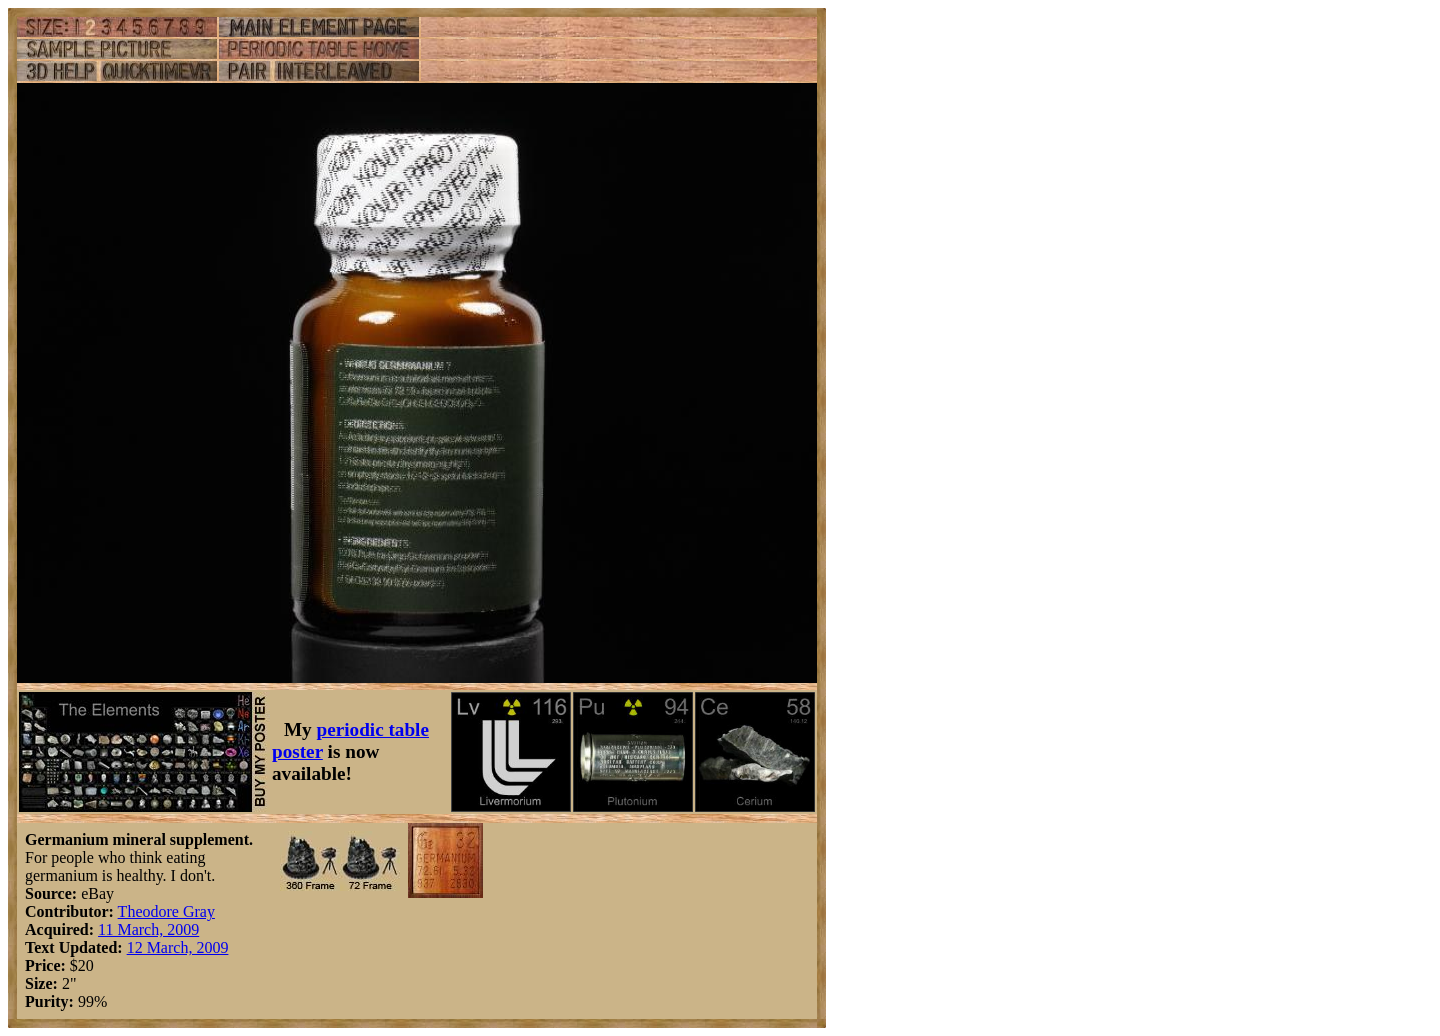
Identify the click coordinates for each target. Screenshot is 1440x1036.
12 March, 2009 (178, 947)
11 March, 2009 (148, 929)
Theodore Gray (166, 911)
